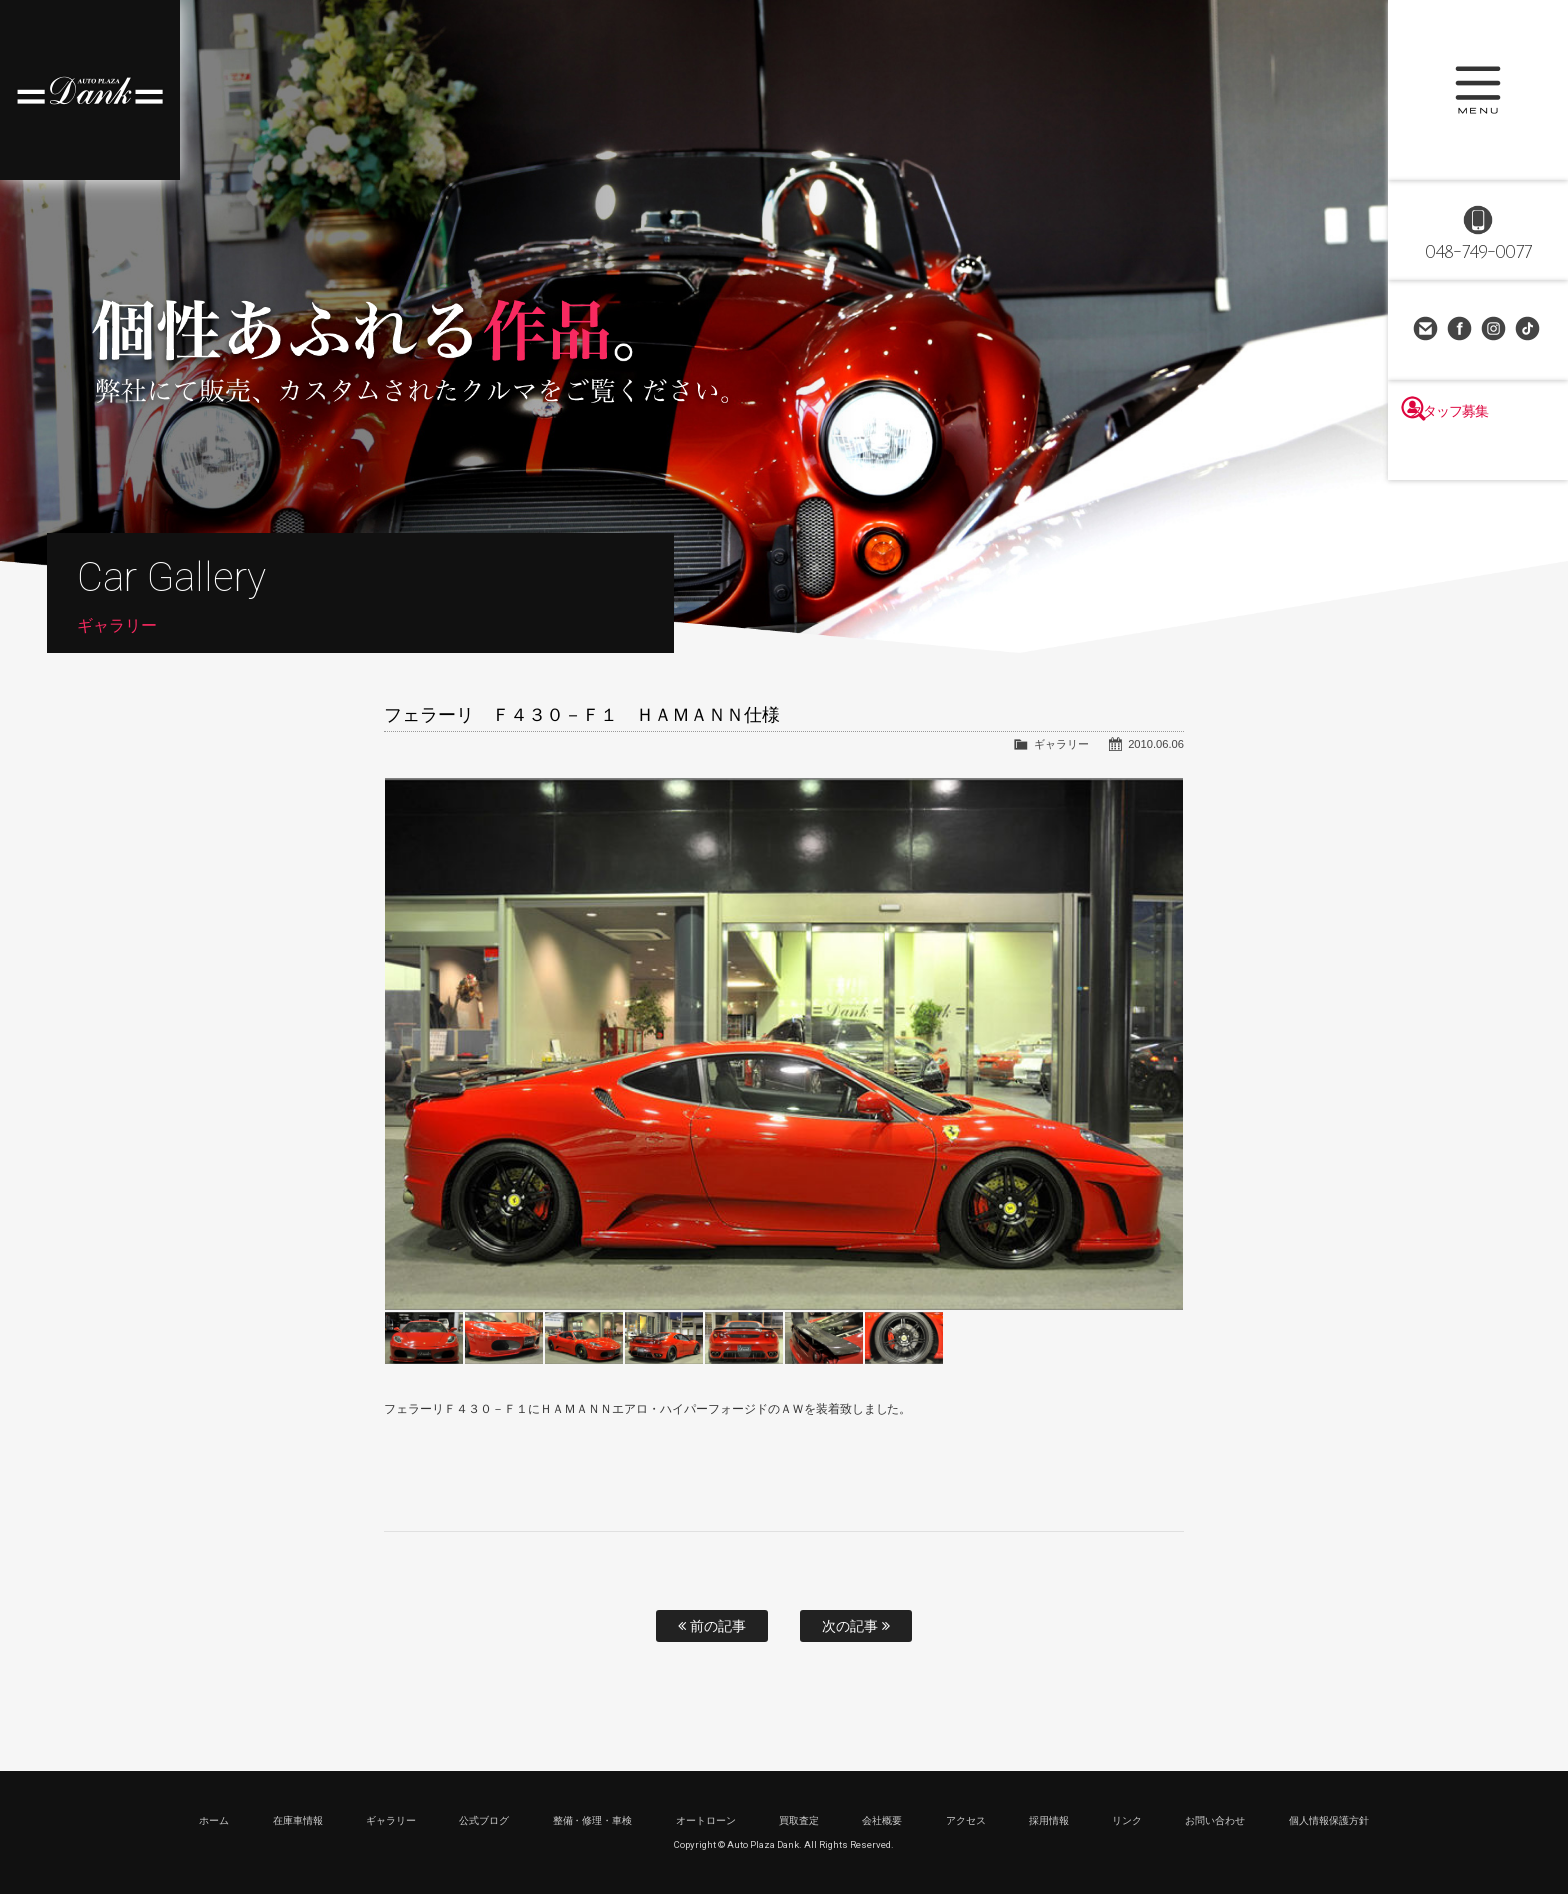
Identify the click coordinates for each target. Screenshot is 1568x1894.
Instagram (1495, 330)
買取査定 (799, 1820)
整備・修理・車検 (593, 1820)
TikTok (1529, 330)
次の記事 (856, 1626)
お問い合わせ (1427, 330)
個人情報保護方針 (1329, 1820)
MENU (1478, 90)
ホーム (214, 1820)
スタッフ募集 (1478, 452)
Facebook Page (1461, 330)
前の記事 (712, 1626)
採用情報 (1049, 1820)
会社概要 (882, 1820)
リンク (1127, 1820)
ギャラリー (1061, 744)
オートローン (706, 1820)
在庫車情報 (298, 1820)
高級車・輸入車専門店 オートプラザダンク (90, 90)
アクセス (966, 1820)
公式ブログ (484, 1820)
